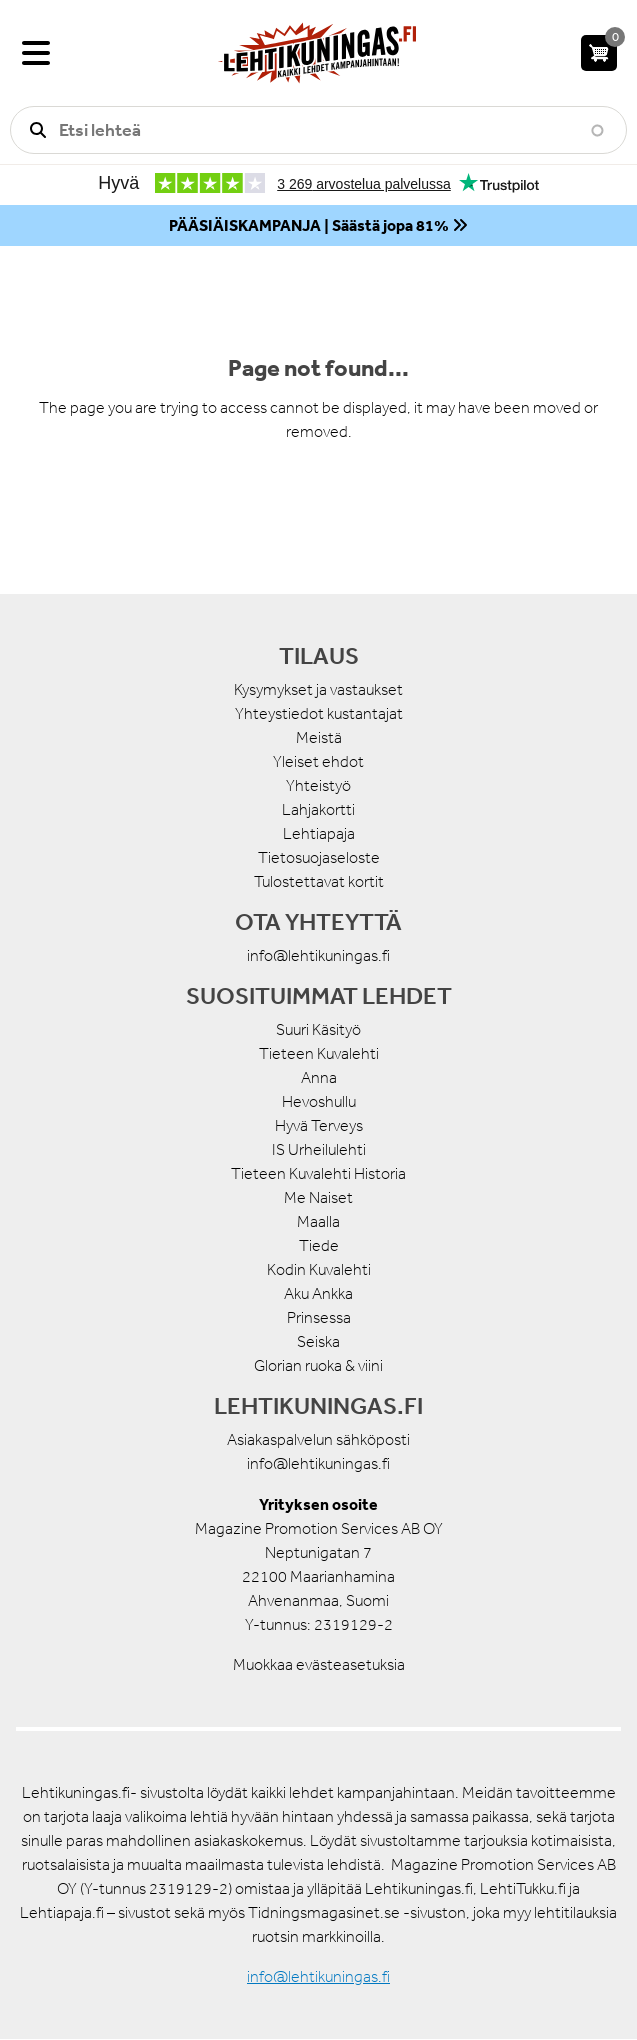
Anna (319, 1077)
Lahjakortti (318, 809)
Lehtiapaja (319, 833)
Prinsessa (319, 1317)
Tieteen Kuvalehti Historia (318, 1173)
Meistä (319, 737)
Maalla (318, 1221)
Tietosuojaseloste (319, 857)
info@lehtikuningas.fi (318, 955)
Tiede (319, 1245)
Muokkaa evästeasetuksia (319, 1664)
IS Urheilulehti (319, 1149)
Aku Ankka (318, 1293)
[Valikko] (36, 53)
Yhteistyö (318, 785)
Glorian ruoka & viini (318, 1365)
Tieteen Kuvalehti (319, 1053)
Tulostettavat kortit (319, 881)
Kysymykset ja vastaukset (318, 689)
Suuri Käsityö (318, 1029)
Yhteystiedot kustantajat (319, 713)
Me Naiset (318, 1197)
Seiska (318, 1341)
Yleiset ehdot (318, 761)
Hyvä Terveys (319, 1125)
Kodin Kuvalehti (319, 1269)
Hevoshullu (319, 1101)
